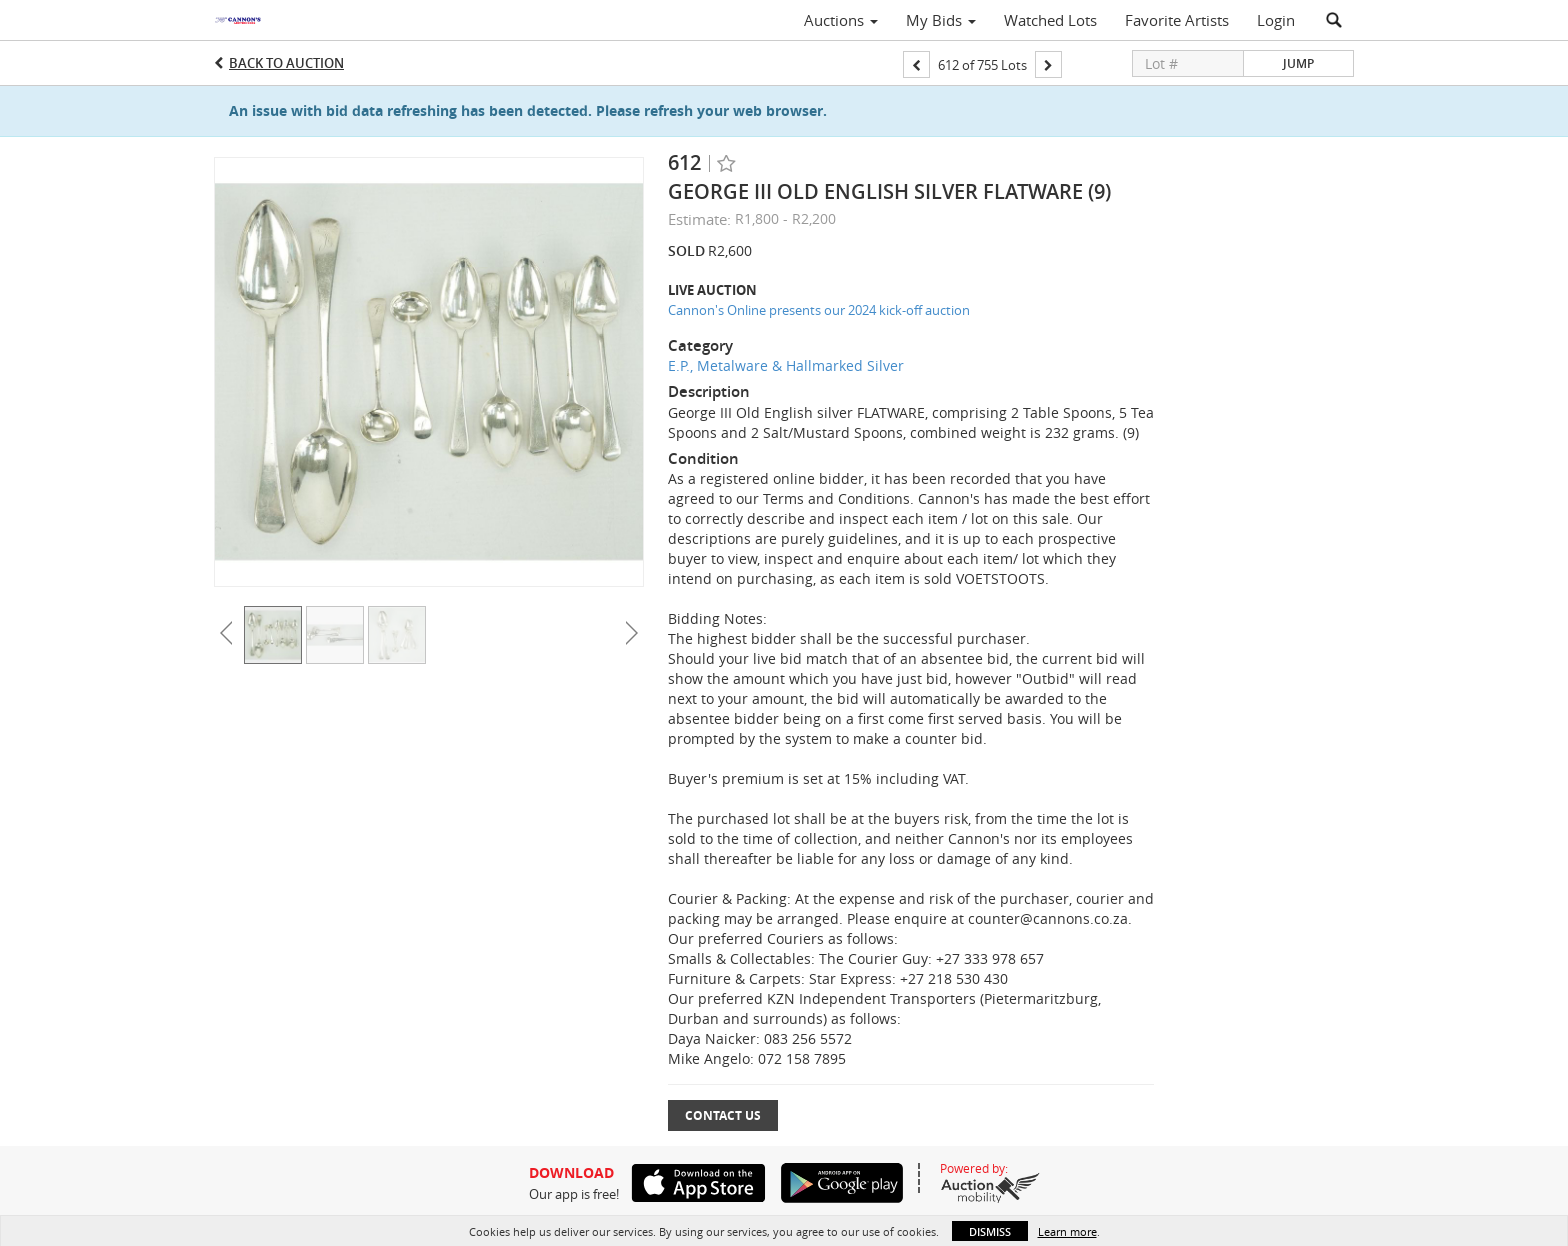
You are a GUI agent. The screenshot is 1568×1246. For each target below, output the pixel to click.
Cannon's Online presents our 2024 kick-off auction (819, 310)
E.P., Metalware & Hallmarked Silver (786, 365)
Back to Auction (286, 63)
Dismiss (990, 1231)
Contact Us (723, 1115)
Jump (1298, 63)
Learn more (1067, 1231)
